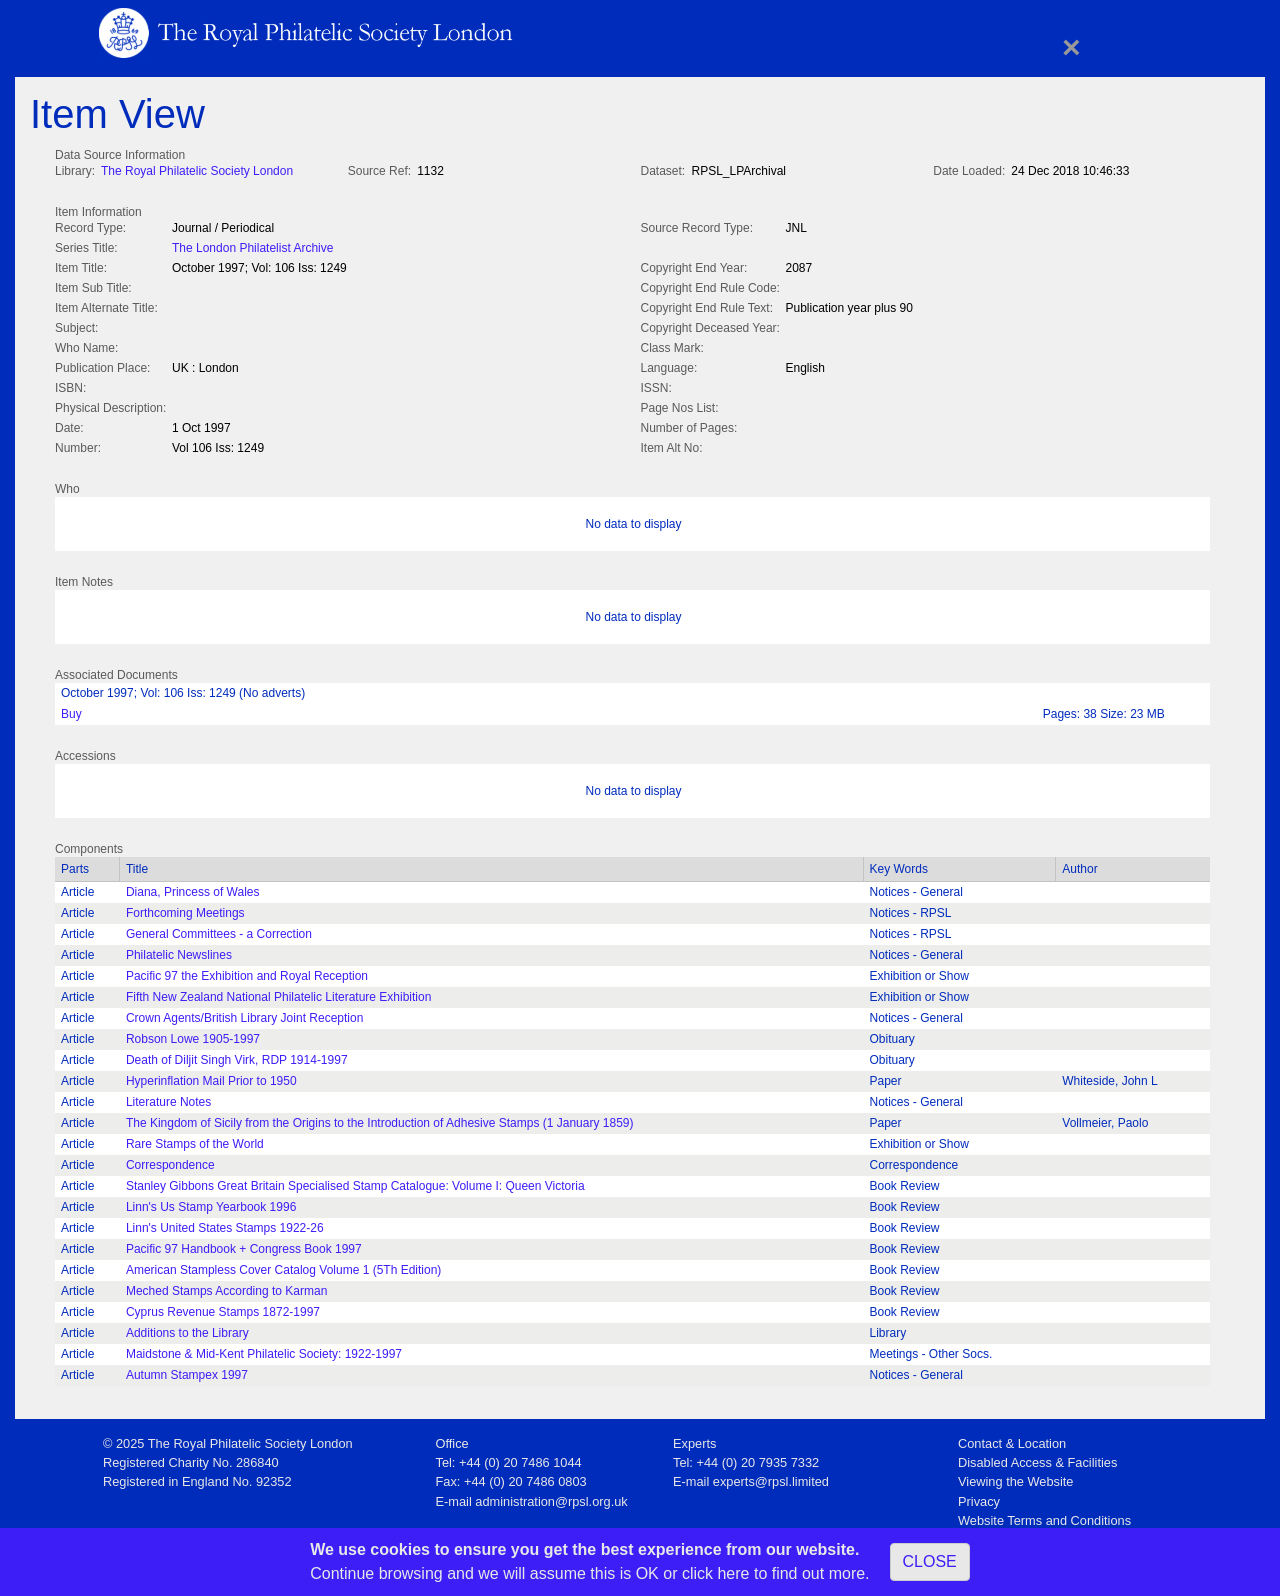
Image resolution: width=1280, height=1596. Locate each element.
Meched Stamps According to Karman (226, 1287)
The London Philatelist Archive (252, 246)
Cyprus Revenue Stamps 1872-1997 (223, 1308)
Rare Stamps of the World (195, 1140)
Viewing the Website (1015, 1477)
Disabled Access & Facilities (1037, 1458)
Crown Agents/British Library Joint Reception (244, 1014)
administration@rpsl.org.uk (551, 1497)
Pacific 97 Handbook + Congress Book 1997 (244, 1245)
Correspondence (170, 1161)
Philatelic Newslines (179, 951)
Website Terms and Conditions (1044, 1516)
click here (716, 1573)
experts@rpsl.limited (771, 1477)
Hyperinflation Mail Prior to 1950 (211, 1077)
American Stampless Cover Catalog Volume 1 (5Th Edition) (283, 1266)
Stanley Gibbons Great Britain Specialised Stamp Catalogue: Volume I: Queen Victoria (355, 1182)
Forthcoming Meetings (185, 909)
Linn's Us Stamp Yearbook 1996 (211, 1203)
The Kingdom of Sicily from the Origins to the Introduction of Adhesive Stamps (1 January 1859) (380, 1119)
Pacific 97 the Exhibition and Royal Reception (247, 972)
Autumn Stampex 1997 (187, 1371)
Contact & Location (1012, 1439)
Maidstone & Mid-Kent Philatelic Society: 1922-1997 (264, 1350)
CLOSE (930, 1561)
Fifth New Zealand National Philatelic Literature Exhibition (279, 993)
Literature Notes (168, 1098)
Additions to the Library (187, 1329)
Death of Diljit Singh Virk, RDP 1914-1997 (237, 1056)
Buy (71, 710)
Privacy (979, 1497)
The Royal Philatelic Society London (197, 171)
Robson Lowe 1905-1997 (193, 1035)
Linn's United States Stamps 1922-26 (225, 1224)
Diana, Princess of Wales (193, 888)
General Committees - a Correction (219, 930)
